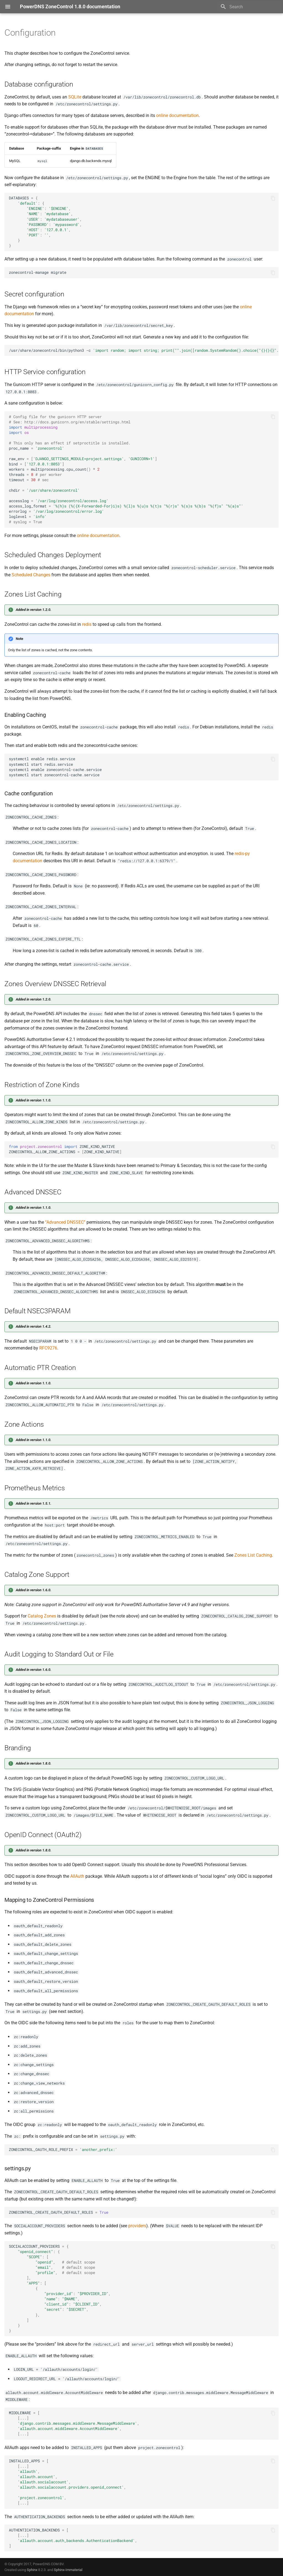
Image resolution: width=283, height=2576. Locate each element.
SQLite (74, 97)
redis (86, 624)
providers (137, 2225)
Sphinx (32, 2570)
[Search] (249, 7)
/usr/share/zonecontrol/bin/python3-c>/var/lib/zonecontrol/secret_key (144, 350)
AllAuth (77, 1876)
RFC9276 (48, 1348)
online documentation (177, 115)
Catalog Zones (42, 1616)
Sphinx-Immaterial (68, 2570)
